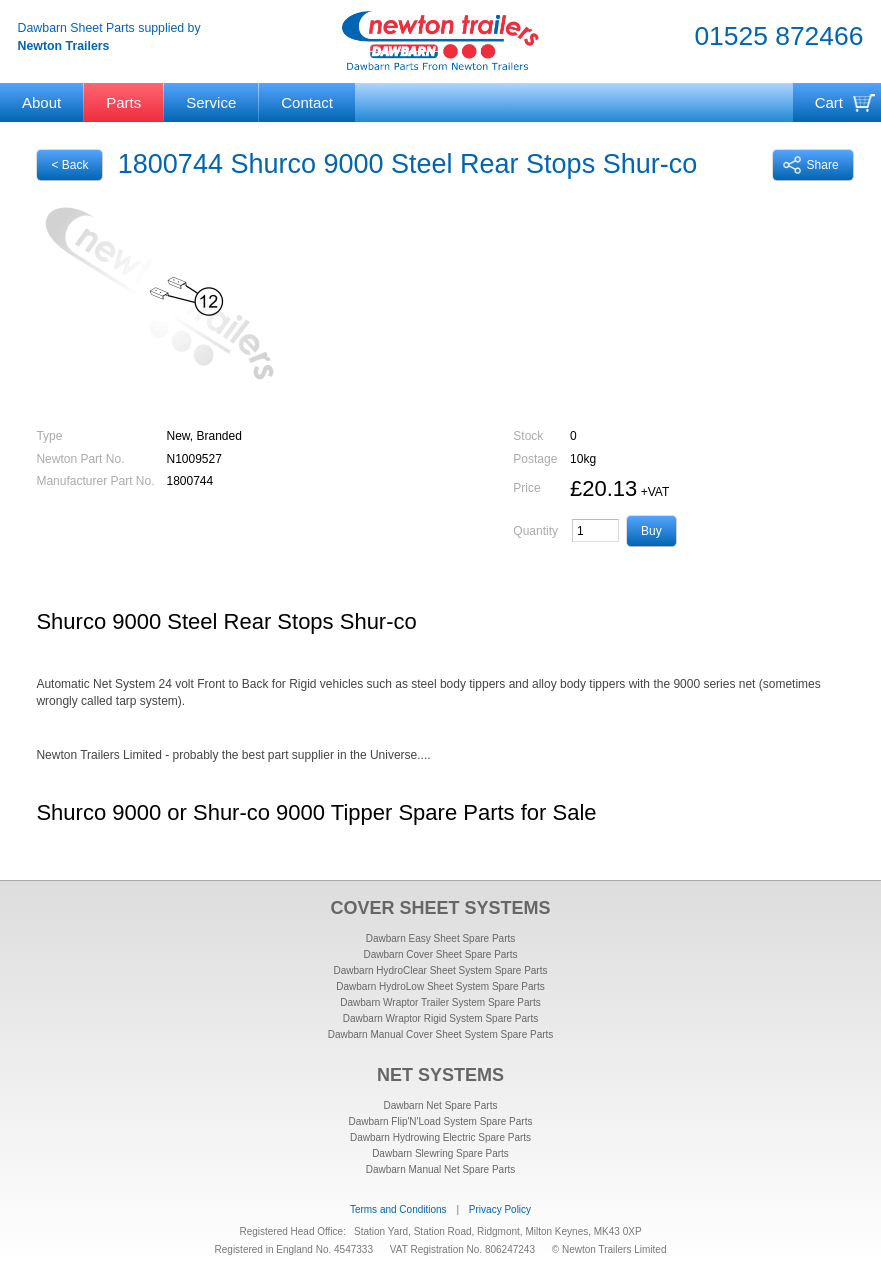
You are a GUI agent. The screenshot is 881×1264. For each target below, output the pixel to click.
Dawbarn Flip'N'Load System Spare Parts (441, 1121)
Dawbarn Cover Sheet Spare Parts (441, 954)
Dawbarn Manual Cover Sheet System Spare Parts (441, 1034)
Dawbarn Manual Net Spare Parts (441, 1169)
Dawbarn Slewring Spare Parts (440, 1153)
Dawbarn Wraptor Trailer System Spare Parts (440, 1002)
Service (211, 102)
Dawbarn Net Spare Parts (441, 1105)
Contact (307, 102)
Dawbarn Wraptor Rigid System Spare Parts (440, 1018)
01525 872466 (778, 36)
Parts (123, 102)
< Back (69, 165)
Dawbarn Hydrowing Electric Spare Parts (440, 1137)
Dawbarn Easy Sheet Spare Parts (441, 938)
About (41, 102)
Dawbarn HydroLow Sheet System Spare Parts (440, 986)
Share (811, 165)
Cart (829, 102)
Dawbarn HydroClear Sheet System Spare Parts (441, 970)
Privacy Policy (500, 1209)
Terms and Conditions (398, 1209)
